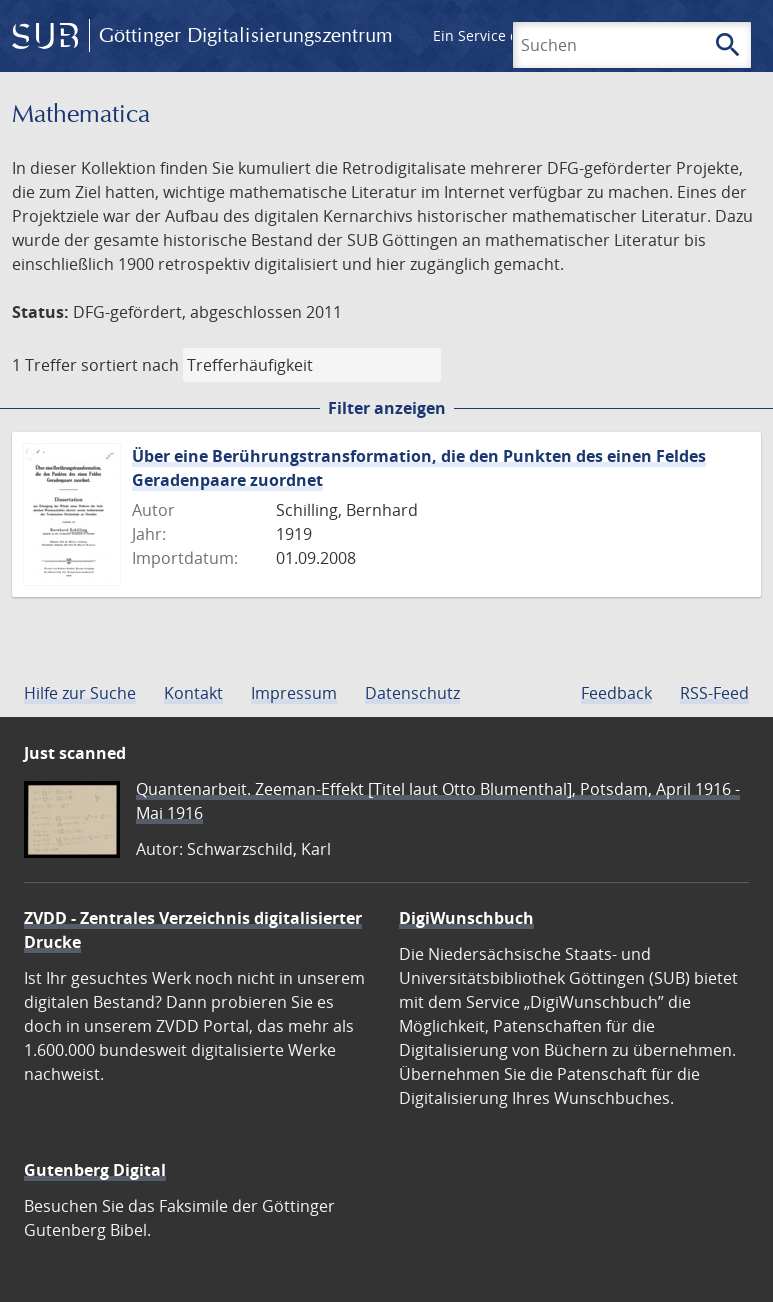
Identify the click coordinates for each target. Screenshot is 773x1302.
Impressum (294, 693)
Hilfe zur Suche (80, 693)
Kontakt (193, 693)
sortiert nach (130, 365)
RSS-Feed (714, 693)
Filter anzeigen (387, 408)
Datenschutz (412, 693)
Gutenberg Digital (95, 1170)
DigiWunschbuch (466, 918)
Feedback (616, 693)
